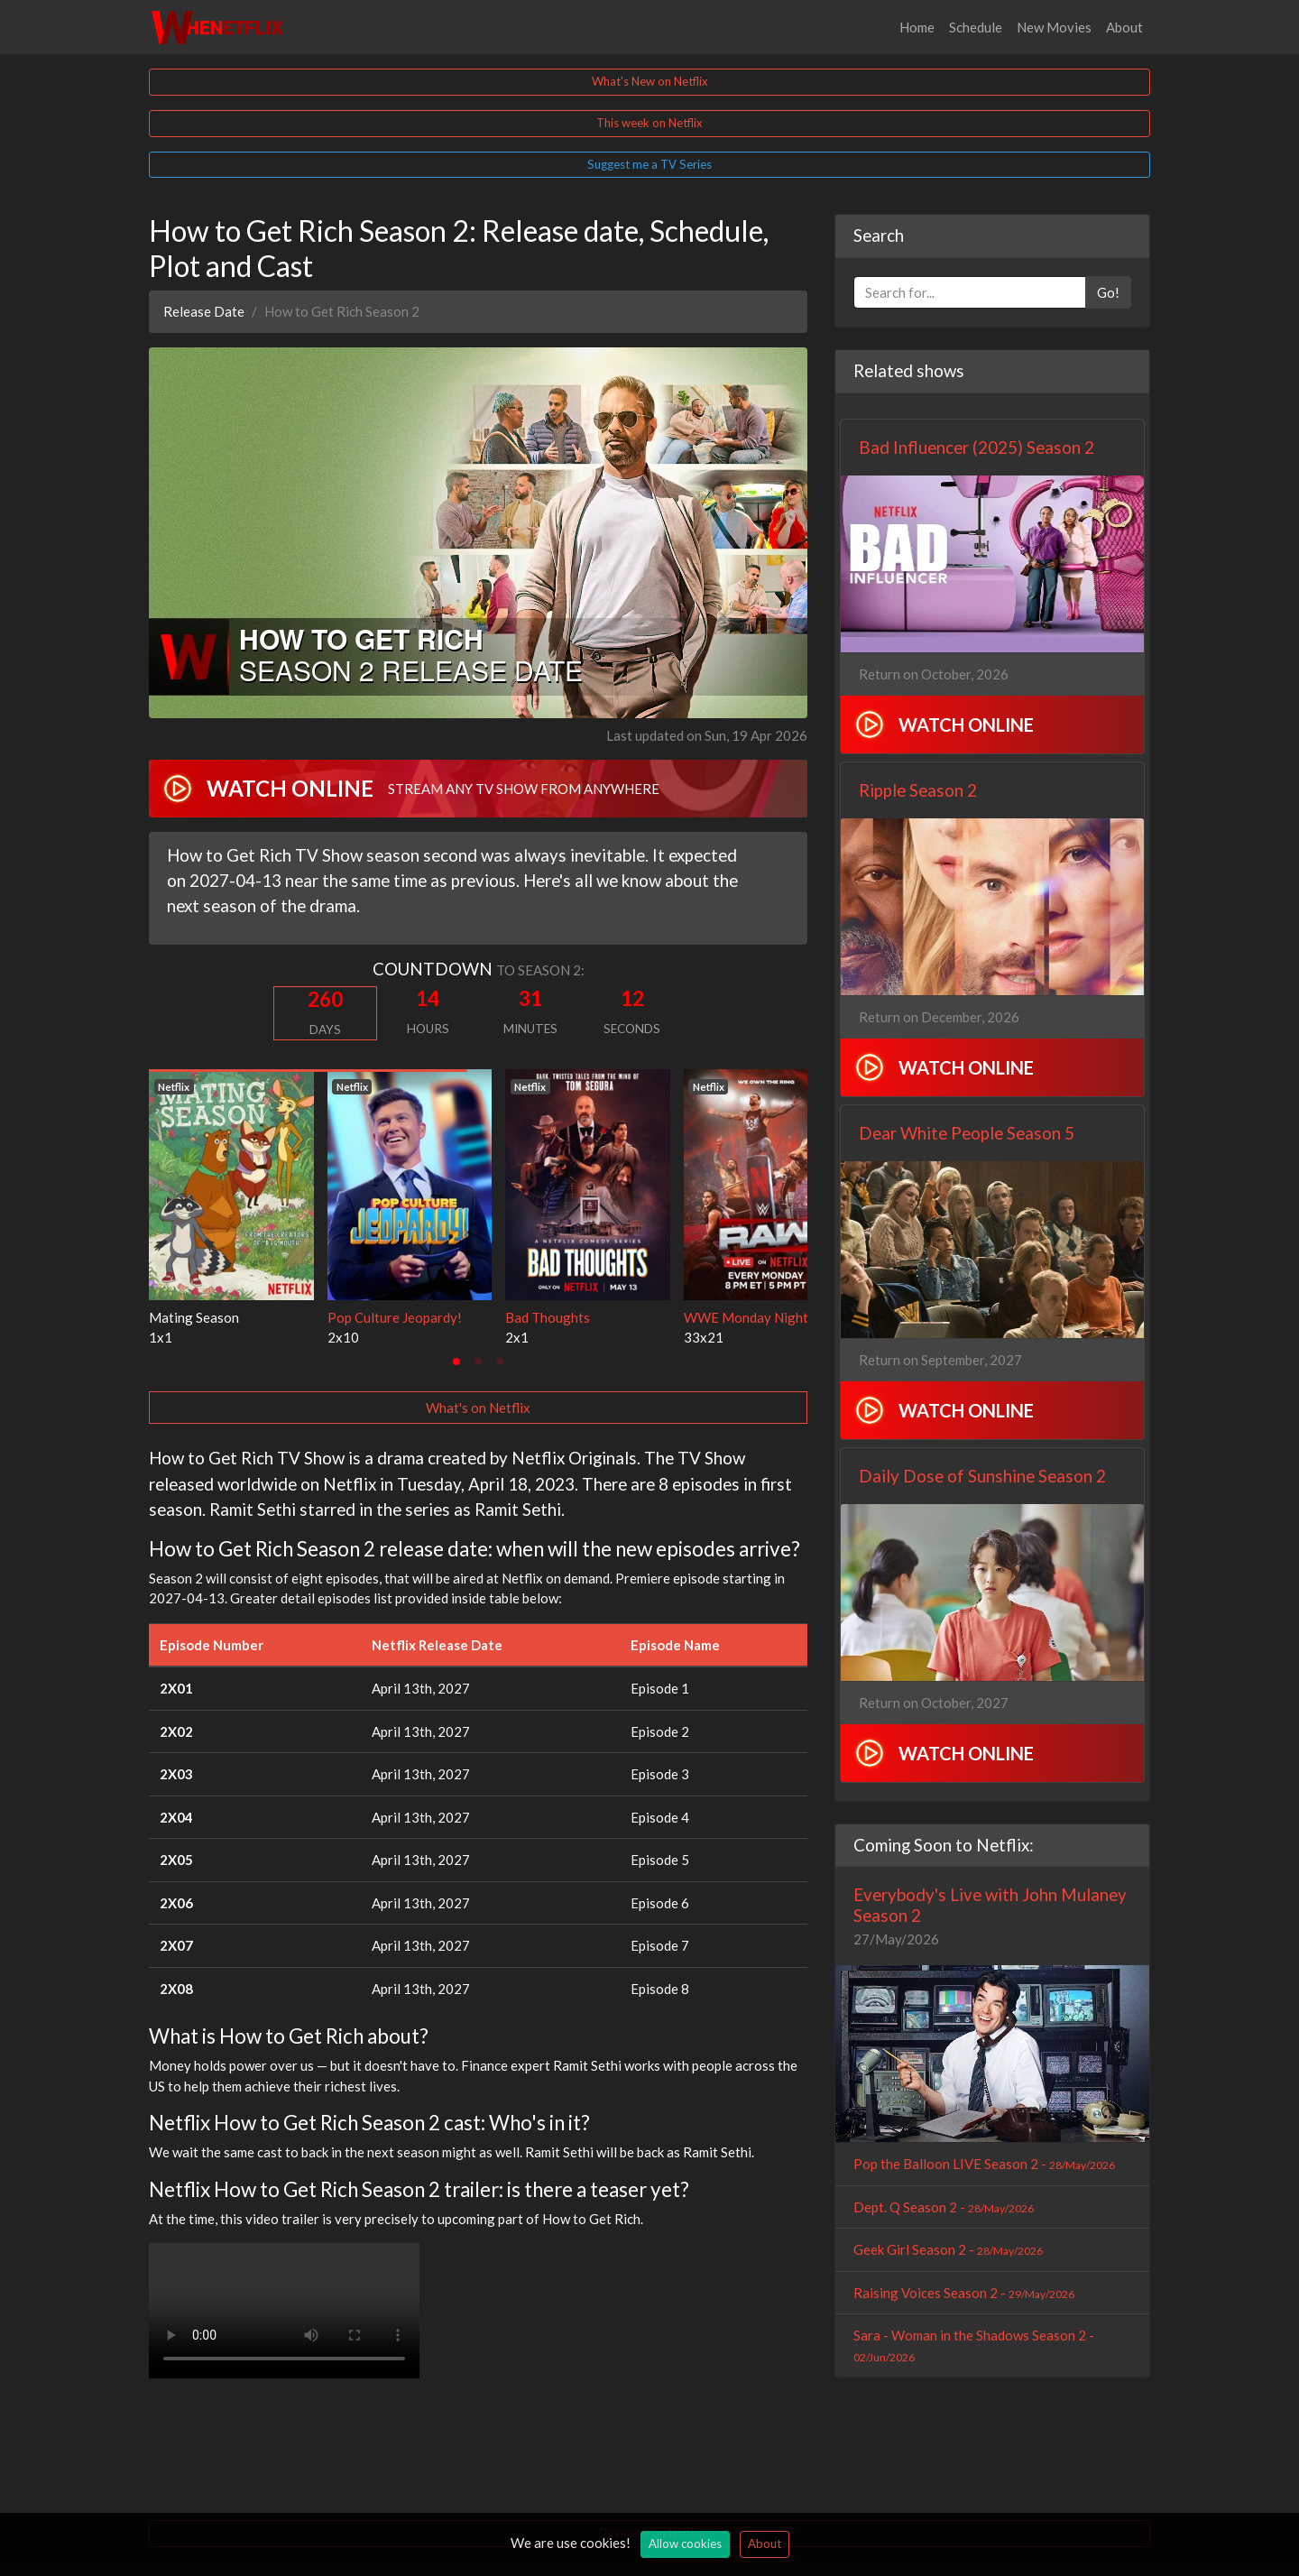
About (1124, 27)
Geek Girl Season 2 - (948, 2249)
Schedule (975, 27)
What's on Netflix (478, 1407)
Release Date (203, 311)
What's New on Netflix (650, 81)
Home (917, 27)
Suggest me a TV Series (649, 164)
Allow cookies (685, 2543)
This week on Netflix (649, 122)
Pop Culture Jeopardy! (394, 1317)
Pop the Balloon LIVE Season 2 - (984, 2164)
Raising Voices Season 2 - (963, 2293)
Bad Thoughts (547, 1317)
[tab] (456, 1361)
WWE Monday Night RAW (763, 1317)
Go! (1108, 292)
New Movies (1054, 27)
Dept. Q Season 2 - (943, 2207)
